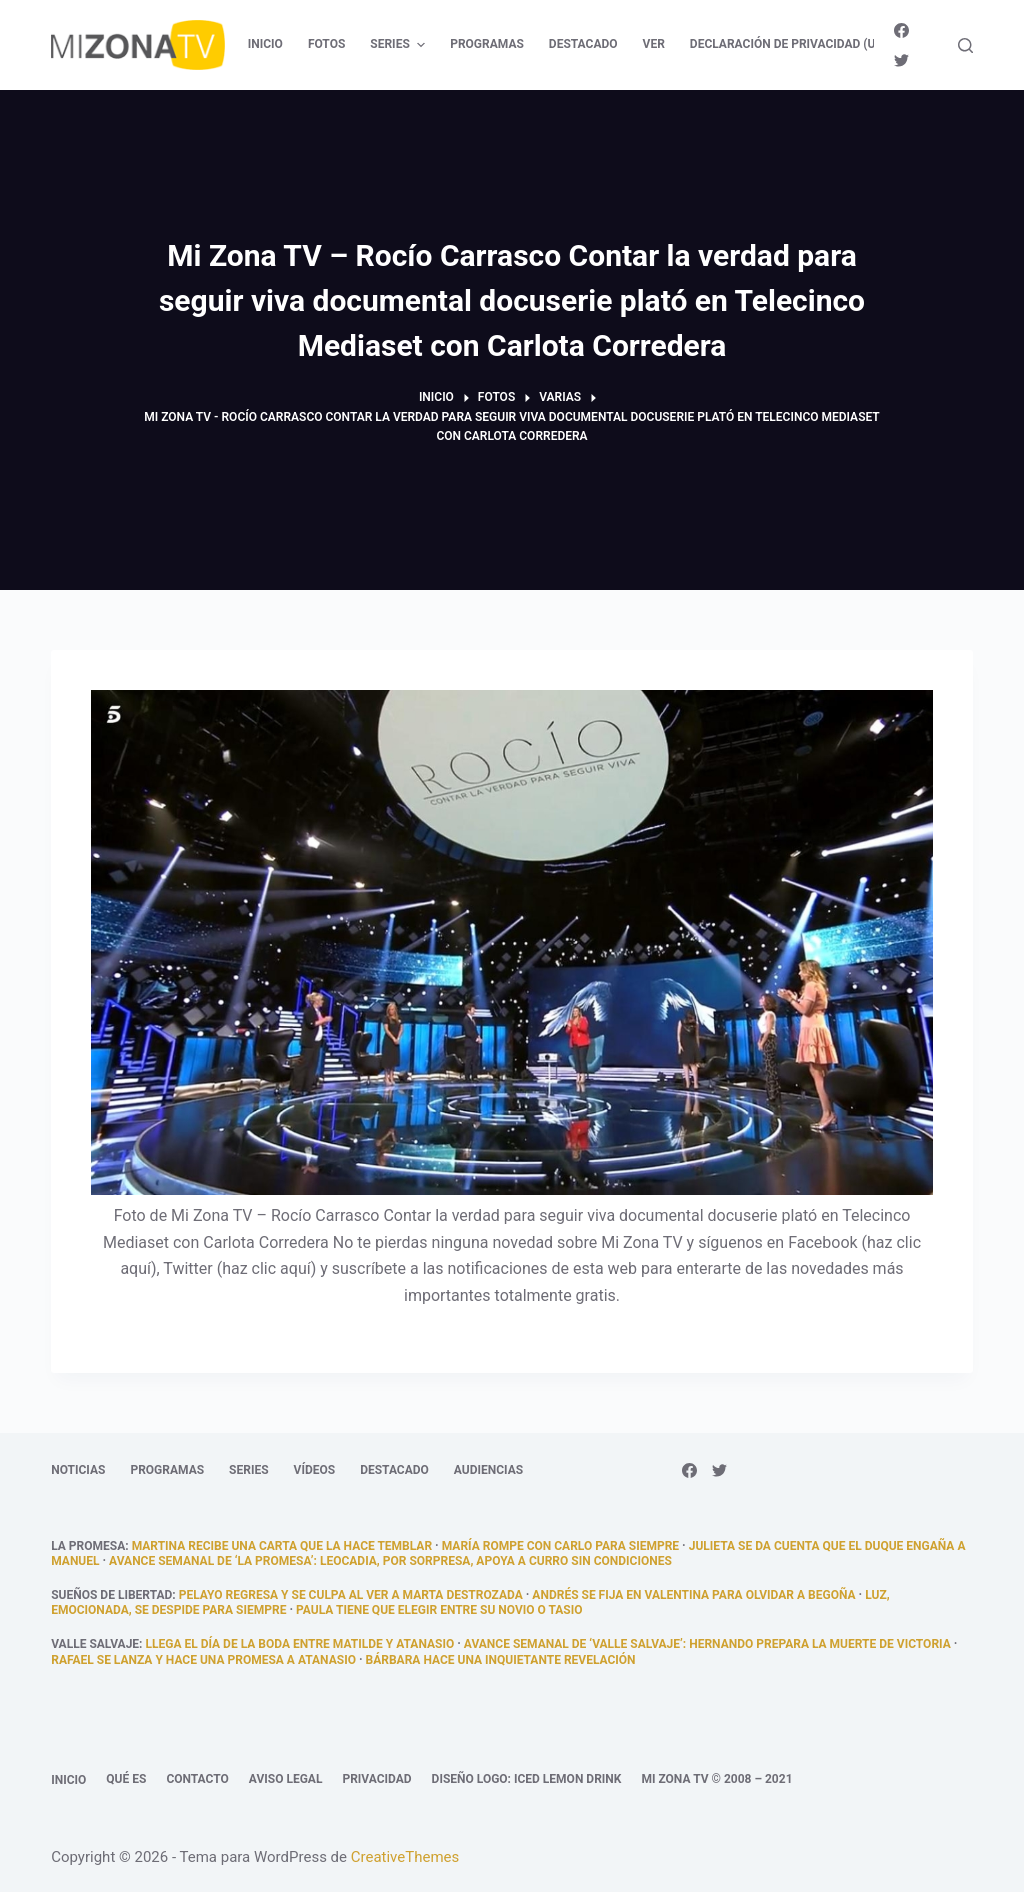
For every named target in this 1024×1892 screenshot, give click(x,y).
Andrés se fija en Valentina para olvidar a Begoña (693, 1595)
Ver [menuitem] (654, 44)
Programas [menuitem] (487, 44)
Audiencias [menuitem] (488, 1470)
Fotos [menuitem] (326, 44)
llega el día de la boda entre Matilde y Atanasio (299, 1644)
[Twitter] (901, 60)
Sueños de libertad (111, 1595)
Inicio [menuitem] (265, 44)
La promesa (88, 1546)
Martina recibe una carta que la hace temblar (282, 1546)
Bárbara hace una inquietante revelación (501, 1660)
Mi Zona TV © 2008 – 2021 (716, 1779)
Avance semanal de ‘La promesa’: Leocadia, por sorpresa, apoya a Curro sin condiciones (390, 1561)
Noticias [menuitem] (78, 1470)
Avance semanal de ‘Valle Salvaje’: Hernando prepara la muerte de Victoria (707, 1644)
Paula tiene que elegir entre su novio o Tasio (439, 1610)
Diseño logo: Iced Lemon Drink (527, 1779)
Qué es (126, 1779)
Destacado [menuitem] (583, 44)
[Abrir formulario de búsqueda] (965, 45)
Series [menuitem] (400, 45)
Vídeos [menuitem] (315, 1470)
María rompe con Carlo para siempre (560, 1546)
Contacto (197, 1779)
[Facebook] (901, 30)
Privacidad (376, 1779)
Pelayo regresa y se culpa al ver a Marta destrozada (351, 1595)
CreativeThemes (405, 1857)
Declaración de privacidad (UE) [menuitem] (788, 44)
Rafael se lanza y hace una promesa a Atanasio (203, 1660)
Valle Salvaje (95, 1644)
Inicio (68, 1780)
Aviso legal (286, 1779)
